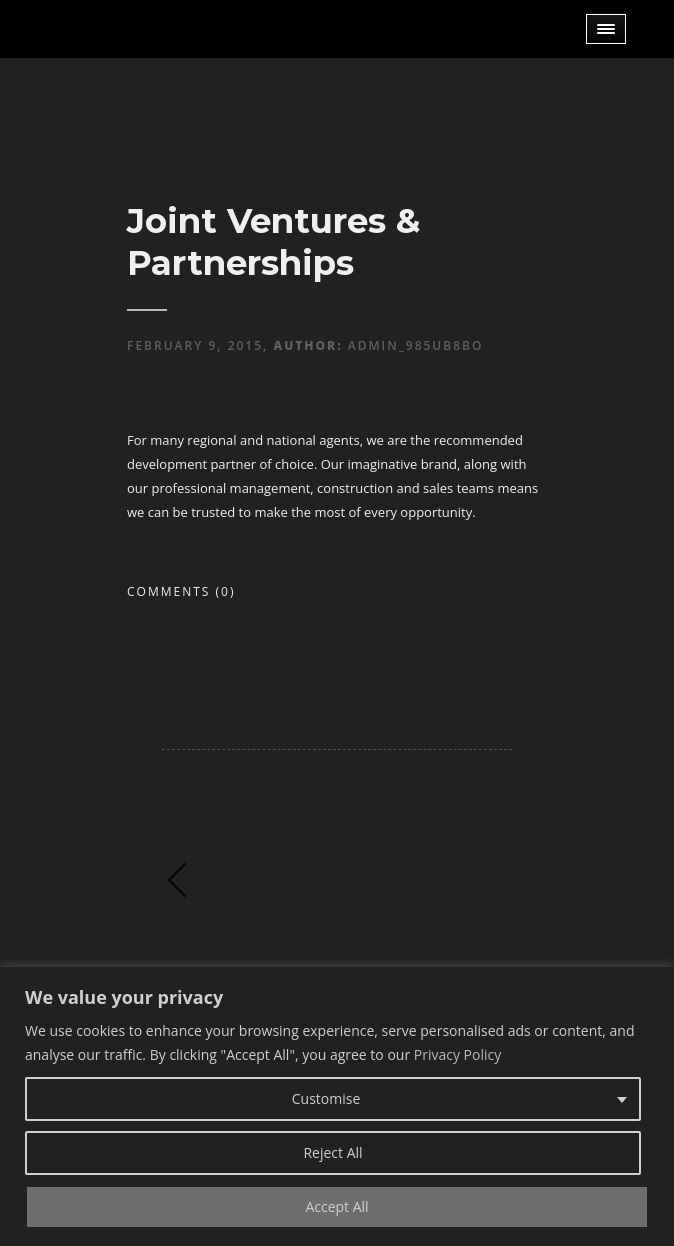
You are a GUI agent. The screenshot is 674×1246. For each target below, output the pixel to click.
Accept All (336, 1206)
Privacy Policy (457, 1054)
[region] (337, 1106)
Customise (326, 1098)
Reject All (332, 1152)
